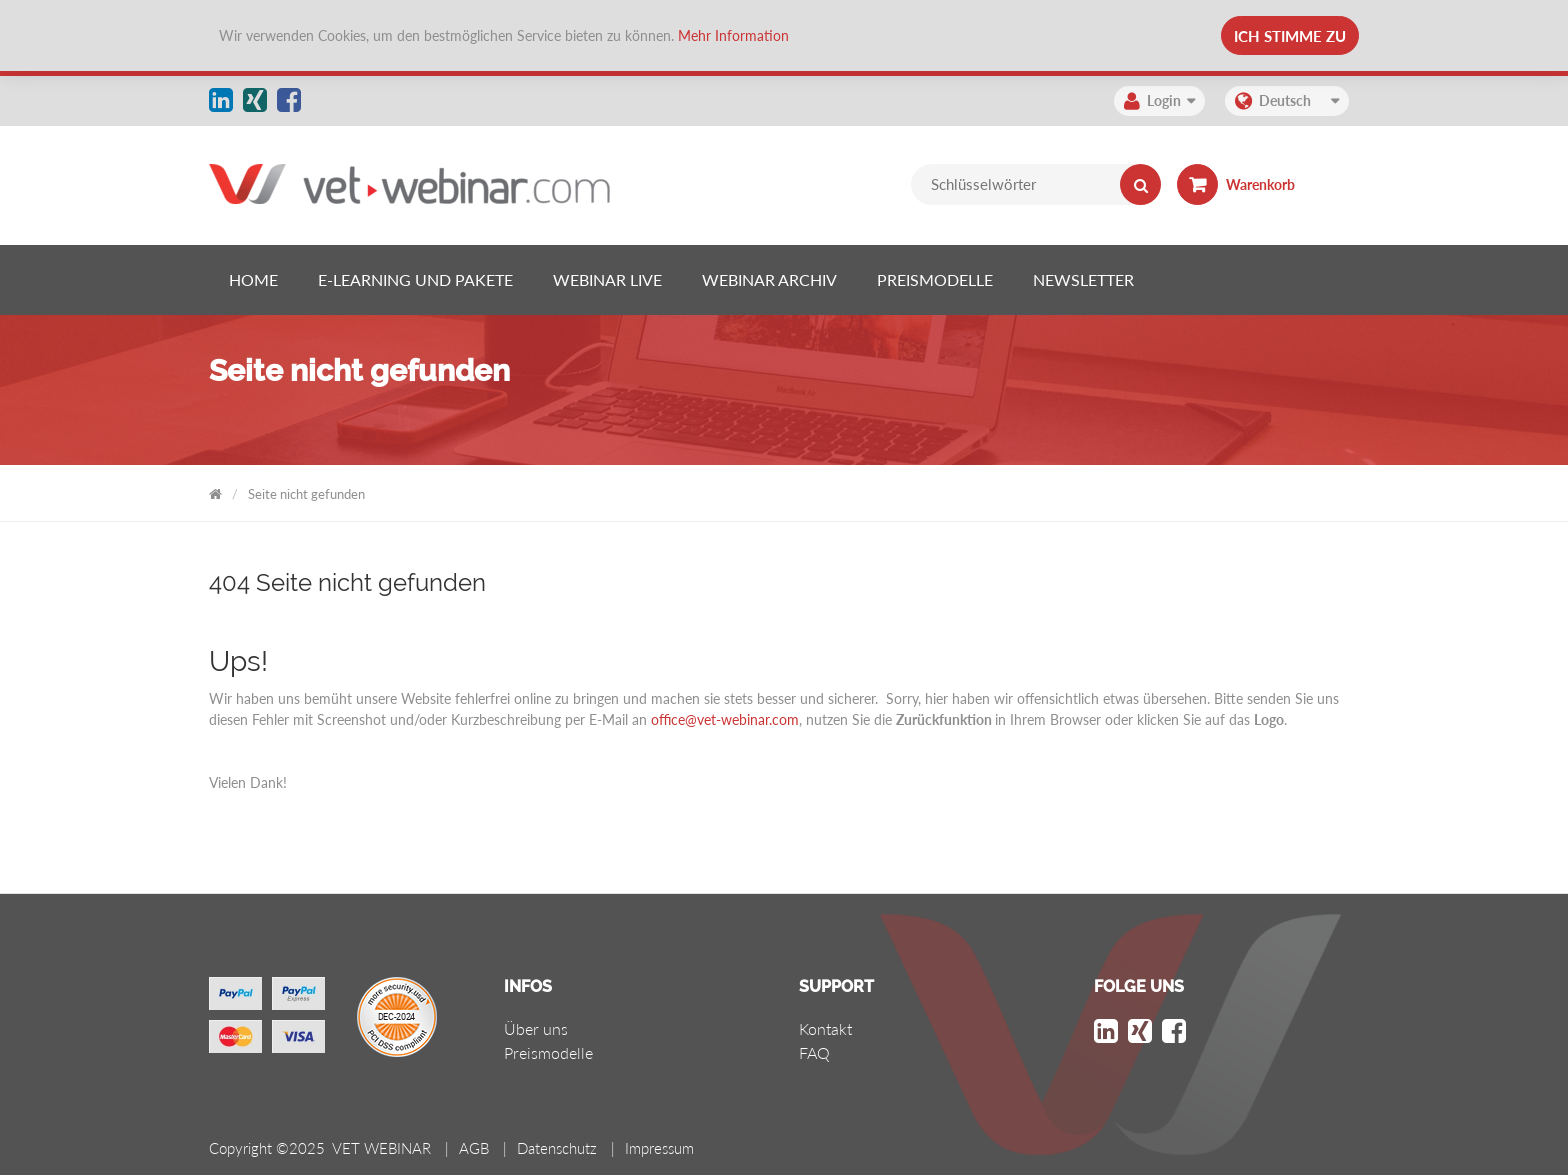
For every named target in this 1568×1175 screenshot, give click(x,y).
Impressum (659, 1148)
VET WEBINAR (215, 490)
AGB (474, 1148)
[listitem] (253, 280)
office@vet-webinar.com (725, 719)
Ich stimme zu (1290, 36)
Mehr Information (733, 35)
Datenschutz (557, 1148)
